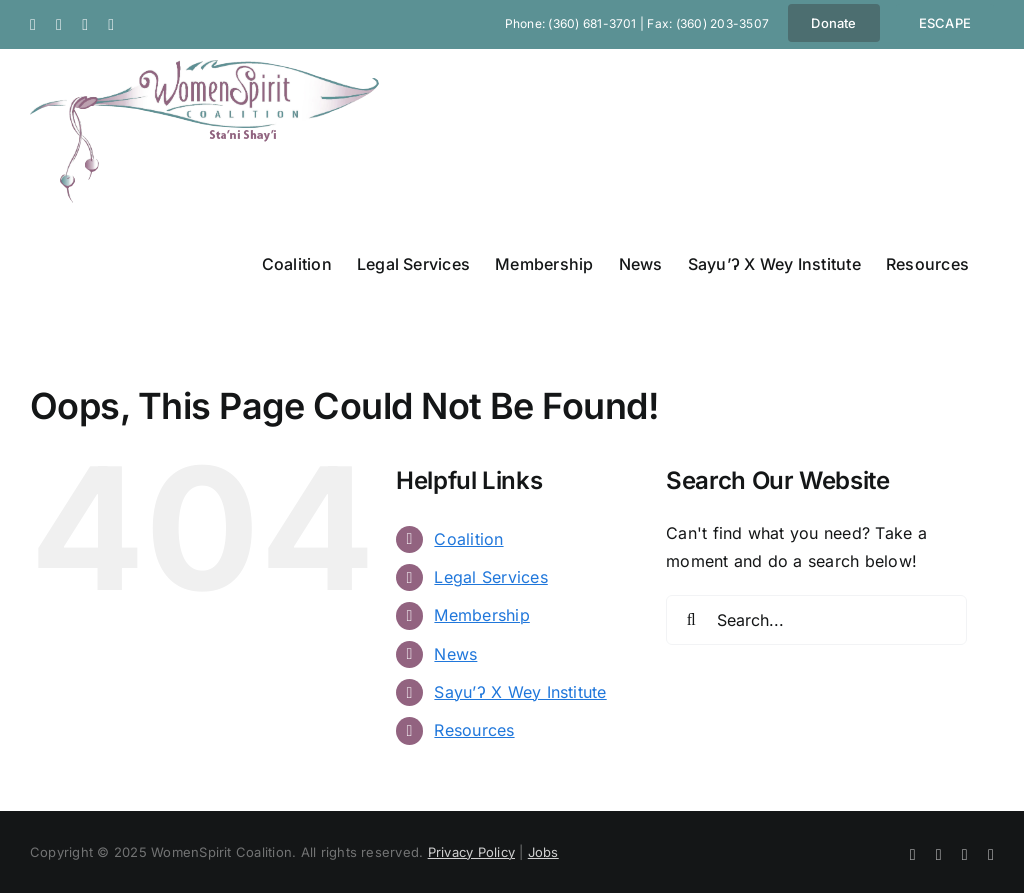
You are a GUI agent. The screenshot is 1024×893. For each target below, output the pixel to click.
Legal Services (490, 577)
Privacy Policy (471, 852)
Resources (474, 730)
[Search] (691, 620)
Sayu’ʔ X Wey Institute (520, 692)
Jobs (543, 852)
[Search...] (816, 620)
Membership (481, 615)
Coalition (468, 539)
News (455, 654)
